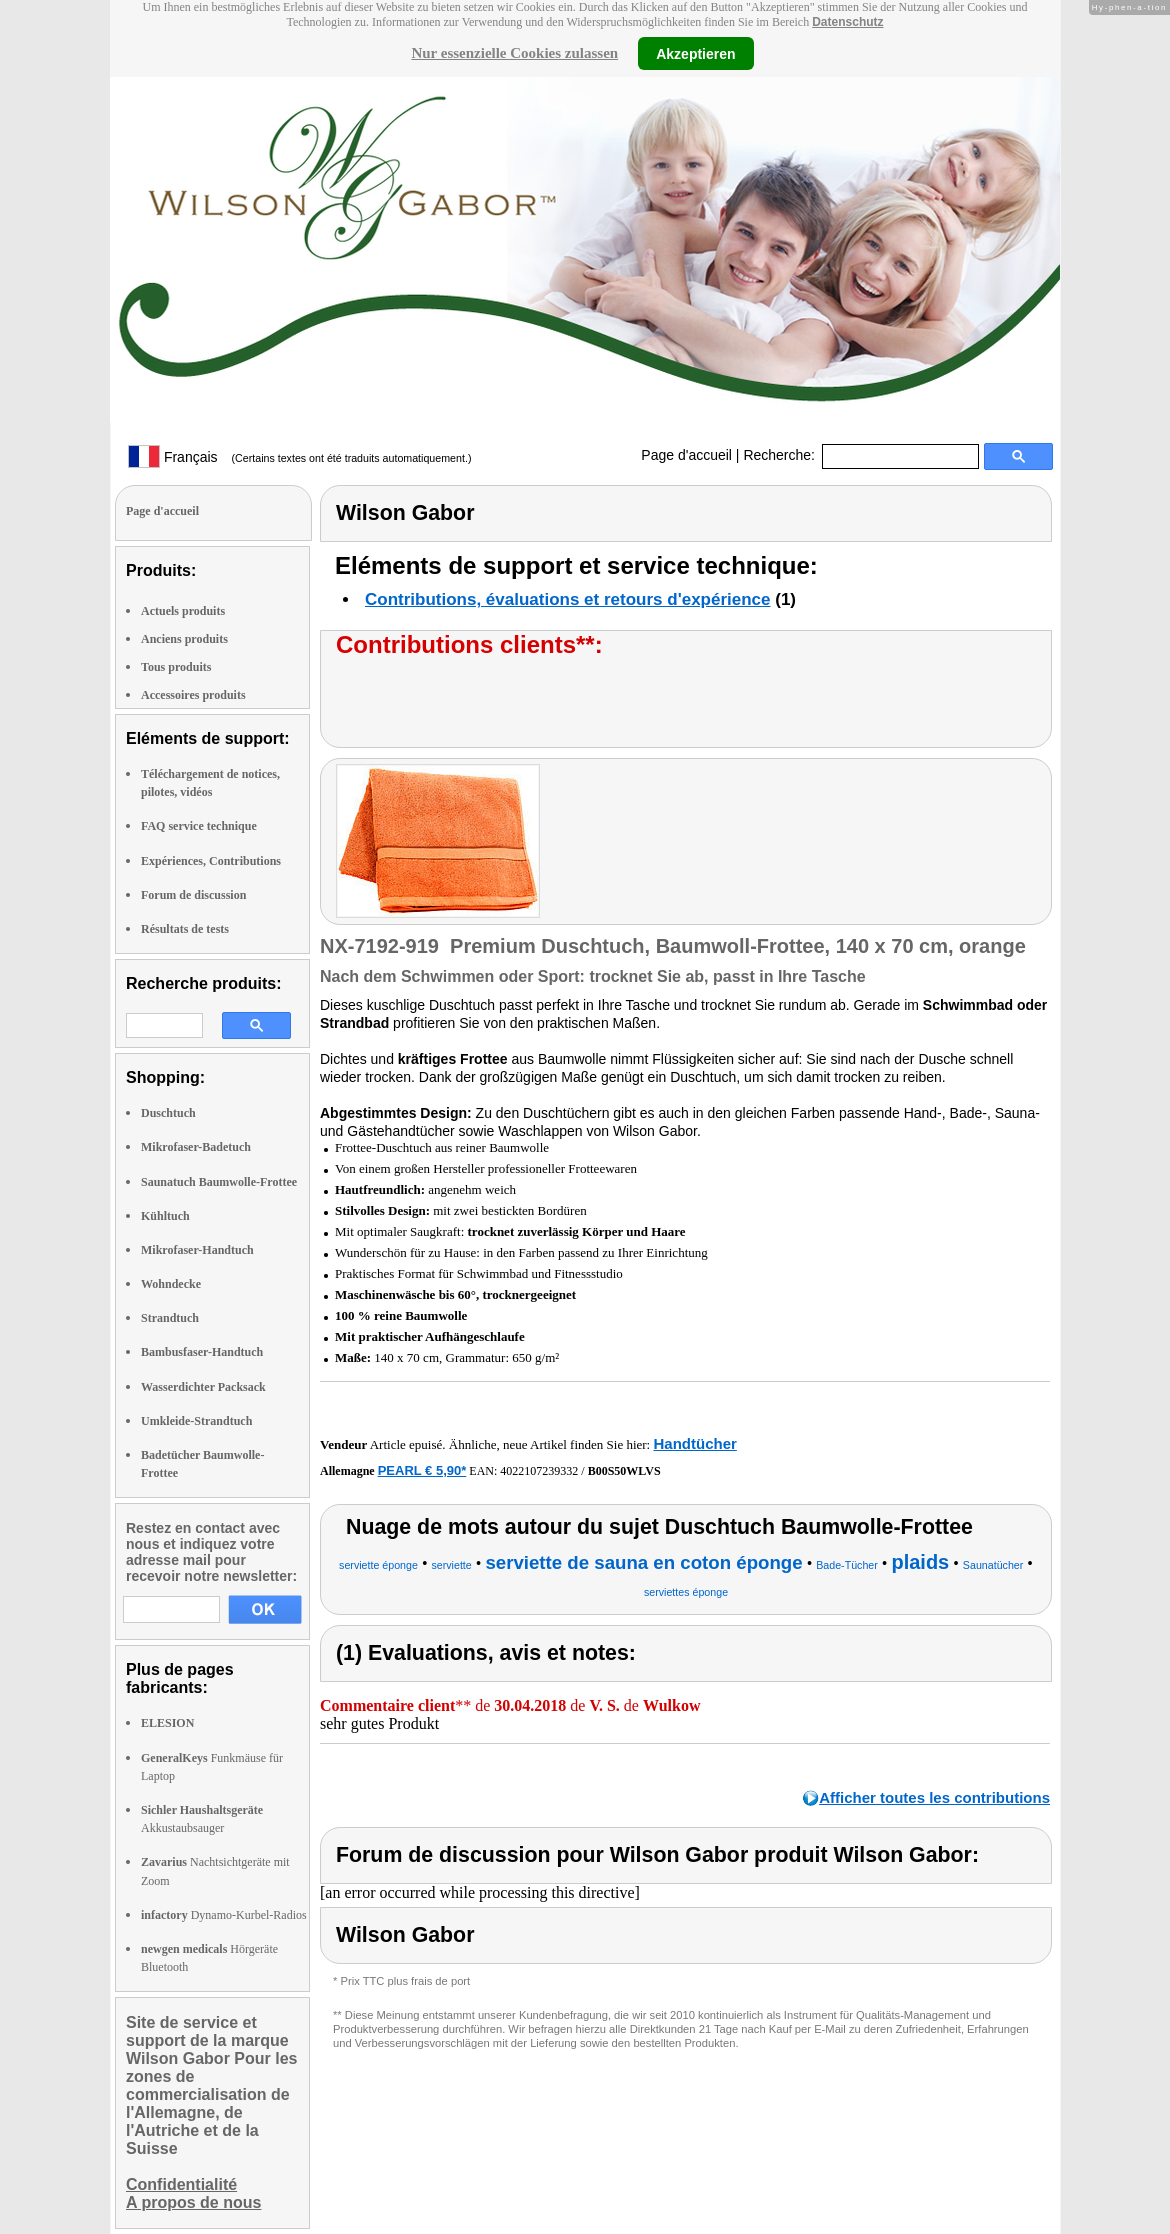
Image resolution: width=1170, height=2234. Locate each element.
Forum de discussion (193, 895)
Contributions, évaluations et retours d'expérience (568, 599)
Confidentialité (181, 2184)
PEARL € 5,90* (422, 1470)
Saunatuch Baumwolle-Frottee (219, 1182)
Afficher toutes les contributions (934, 1797)
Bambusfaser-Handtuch (202, 1352)
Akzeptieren (695, 53)
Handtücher (694, 1443)
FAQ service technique (199, 826)
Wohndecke (171, 1284)
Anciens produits (184, 639)
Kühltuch (165, 1216)
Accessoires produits (193, 695)
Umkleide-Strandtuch (196, 1421)
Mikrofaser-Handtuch (197, 1250)
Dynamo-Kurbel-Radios (224, 1915)
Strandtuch (170, 1318)
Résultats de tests (185, 929)
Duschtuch (168, 1113)
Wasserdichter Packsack (203, 1387)
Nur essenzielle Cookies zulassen (514, 53)
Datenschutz (847, 22)
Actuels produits (183, 611)
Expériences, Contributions (211, 861)
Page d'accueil (686, 455)
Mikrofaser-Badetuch (196, 1147)
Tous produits (176, 667)
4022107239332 (539, 1471)
